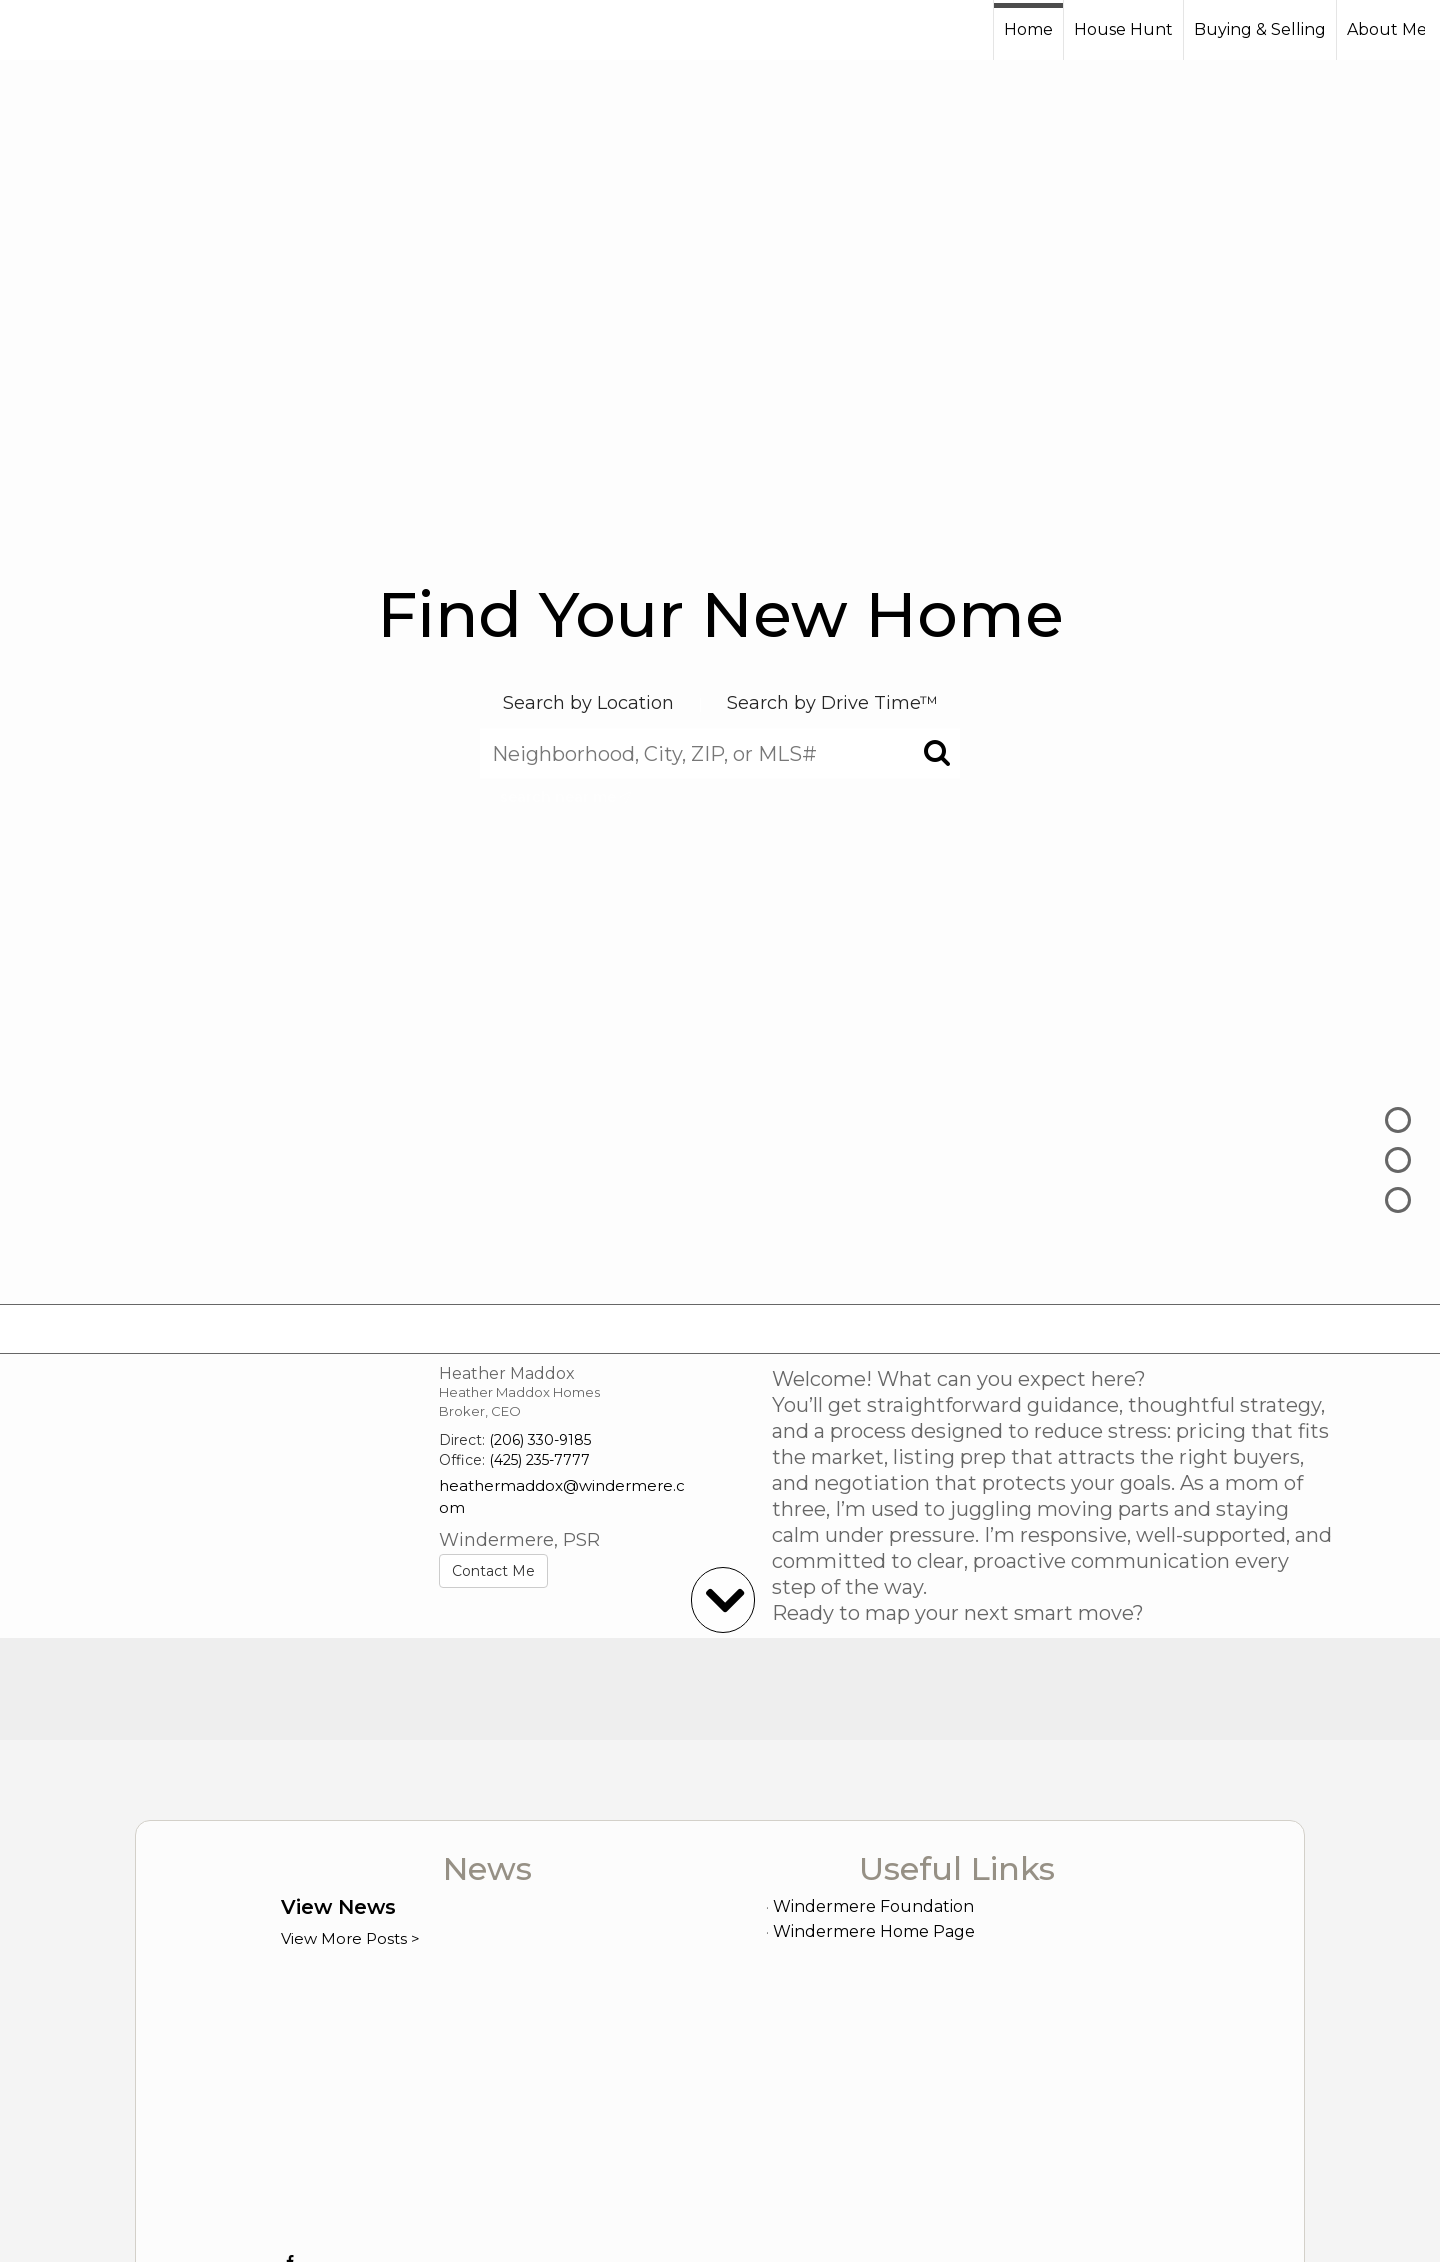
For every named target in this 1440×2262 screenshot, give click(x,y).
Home (1028, 29)
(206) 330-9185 (540, 1440)
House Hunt (1123, 29)
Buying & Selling (1260, 29)
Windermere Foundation (873, 1906)
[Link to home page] (90, 30)
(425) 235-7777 (539, 1460)
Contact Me (493, 1571)
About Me (1387, 29)
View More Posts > (350, 1938)
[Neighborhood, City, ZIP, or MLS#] (720, 754)
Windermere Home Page (874, 1931)
